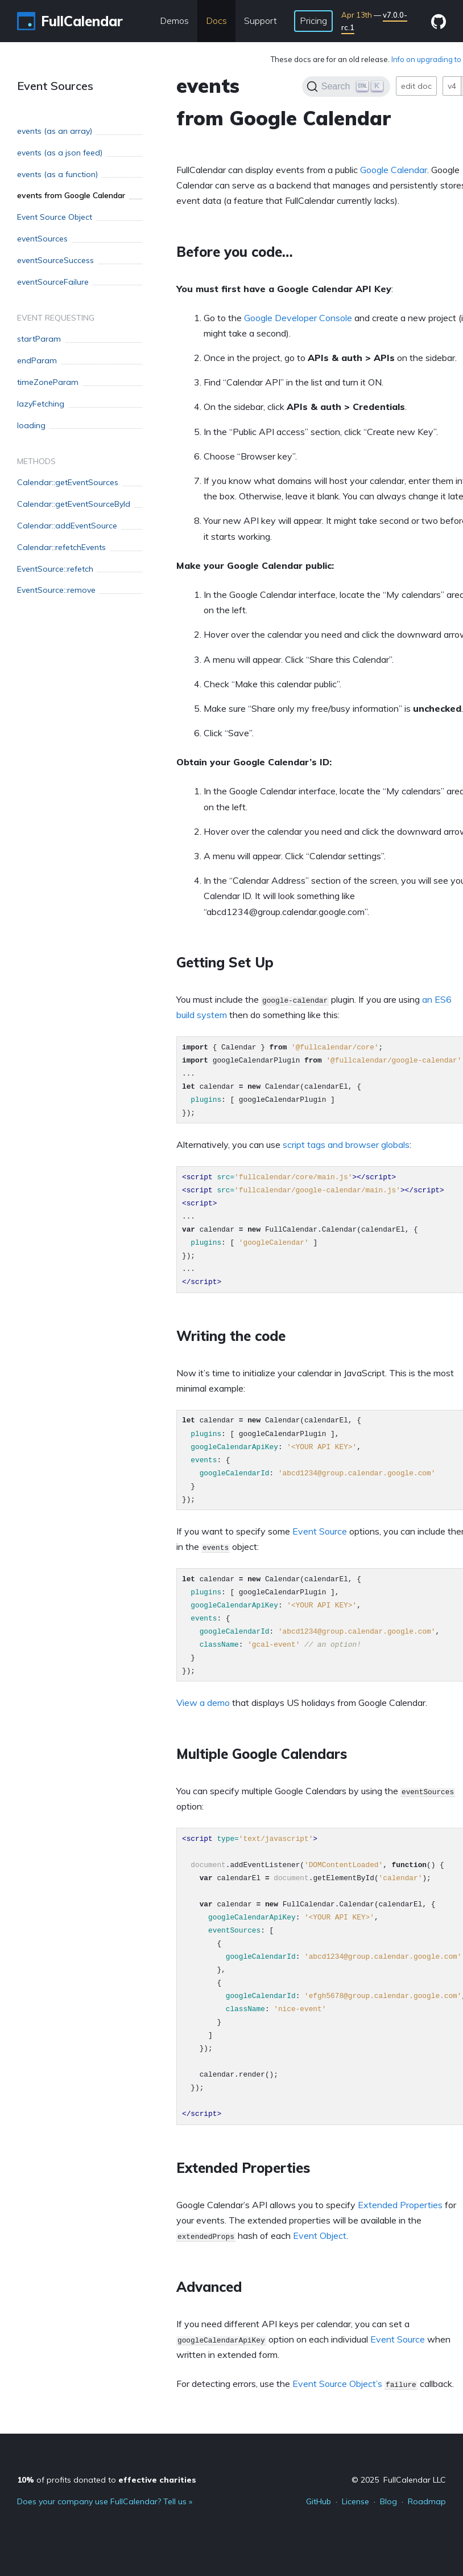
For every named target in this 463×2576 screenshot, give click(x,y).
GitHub (318, 2501)
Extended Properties (400, 2204)
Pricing (313, 20)
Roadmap (427, 2501)
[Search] (346, 86)
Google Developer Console (298, 317)
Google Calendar (393, 169)
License (355, 2501)
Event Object (319, 2235)
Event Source (319, 1531)
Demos (174, 20)
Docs (216, 20)
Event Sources (55, 86)
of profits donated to (106, 2480)
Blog (388, 2501)
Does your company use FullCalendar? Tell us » (104, 2501)
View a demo (203, 1702)
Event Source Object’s (337, 2383)
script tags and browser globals (346, 1144)
